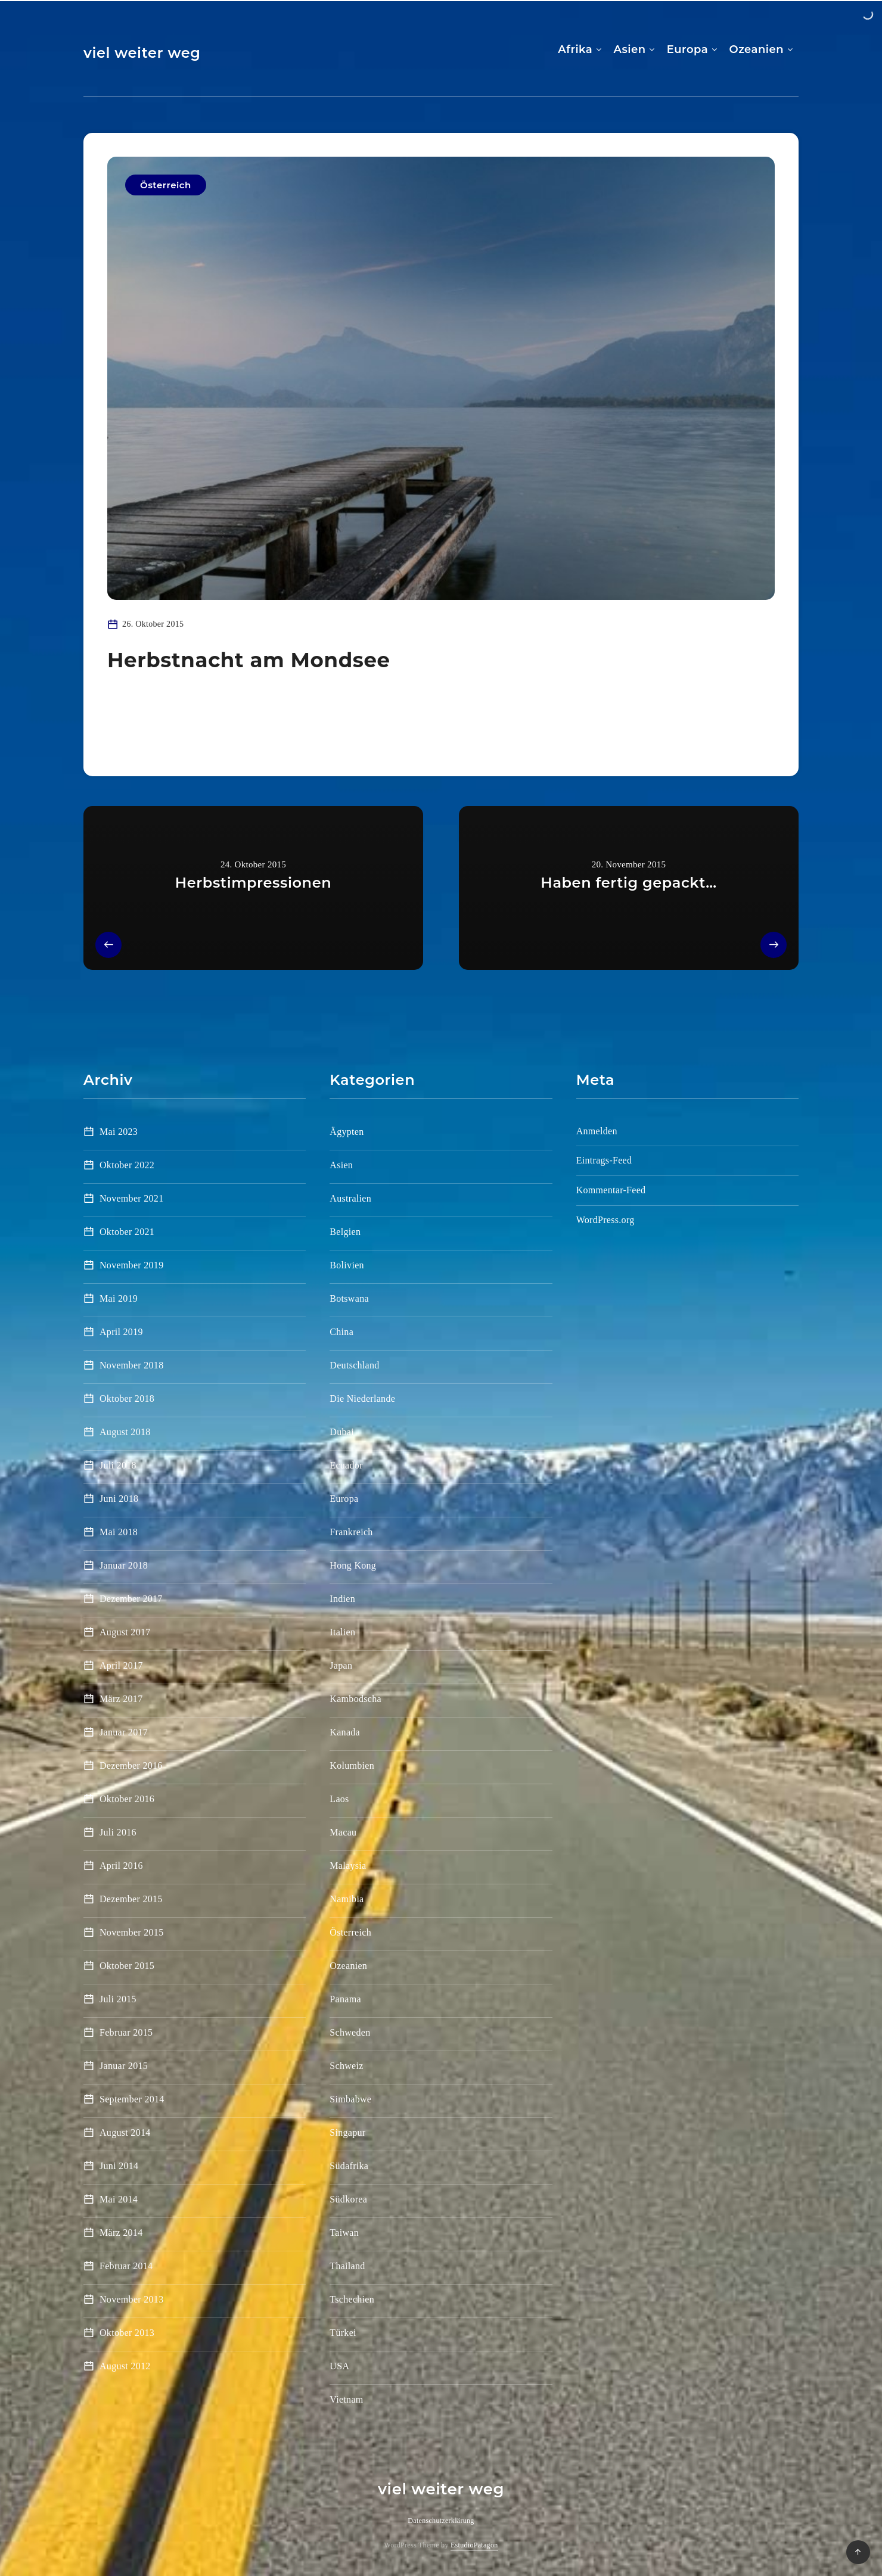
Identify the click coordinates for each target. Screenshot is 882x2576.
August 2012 (125, 2366)
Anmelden (596, 1131)
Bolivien (347, 1265)
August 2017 (125, 1632)
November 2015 (131, 1932)
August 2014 (125, 2132)
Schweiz (346, 2066)
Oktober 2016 (127, 1799)
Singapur (347, 2132)
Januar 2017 (124, 1732)
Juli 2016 (118, 1832)
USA (339, 2366)
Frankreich (351, 1532)
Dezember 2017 (131, 1599)
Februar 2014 (126, 2266)
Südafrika (349, 2166)
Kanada (345, 1732)
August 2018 (125, 1432)
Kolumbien (352, 1765)
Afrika (575, 49)
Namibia (347, 1899)
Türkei (343, 2333)
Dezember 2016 (131, 1765)
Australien (350, 1198)
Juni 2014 (119, 2166)
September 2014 (132, 2099)
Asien (630, 49)
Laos (339, 1799)
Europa (687, 49)
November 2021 (131, 1198)
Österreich (165, 185)
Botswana (349, 1298)
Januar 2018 (124, 1565)
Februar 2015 (126, 2032)
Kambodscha (355, 1699)
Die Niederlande (362, 1398)
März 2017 (121, 1699)
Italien (342, 1632)
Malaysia (348, 1866)
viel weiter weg (142, 52)
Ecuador (346, 1465)
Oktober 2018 (127, 1398)
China (341, 1332)
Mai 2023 (119, 1132)
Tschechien (352, 2299)
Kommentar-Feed (611, 1190)
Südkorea (348, 2199)
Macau (343, 1832)
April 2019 (121, 1332)
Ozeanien (756, 49)
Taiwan (344, 2232)
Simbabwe (350, 2099)
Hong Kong (353, 1565)
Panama (345, 1999)
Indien (342, 1599)
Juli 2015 (118, 1999)
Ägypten (347, 1132)
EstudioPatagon (474, 2545)
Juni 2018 (119, 1499)
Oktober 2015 (127, 1966)
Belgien (345, 1232)
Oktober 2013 (127, 2333)
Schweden (350, 2032)
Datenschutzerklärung (441, 2520)
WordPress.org (605, 1220)
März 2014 (121, 2232)
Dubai (342, 1432)
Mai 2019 (119, 1298)
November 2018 (131, 1365)
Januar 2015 (124, 2066)
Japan (341, 1665)
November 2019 (131, 1265)
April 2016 (121, 1866)
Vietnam (346, 2399)
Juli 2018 (118, 1465)
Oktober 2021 (127, 1232)
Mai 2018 (119, 1532)
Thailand (347, 2266)
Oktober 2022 (127, 1165)
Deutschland (354, 1365)
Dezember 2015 (131, 1899)
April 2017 (121, 1665)
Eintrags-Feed (604, 1160)
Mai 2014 (119, 2199)
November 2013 (131, 2299)
